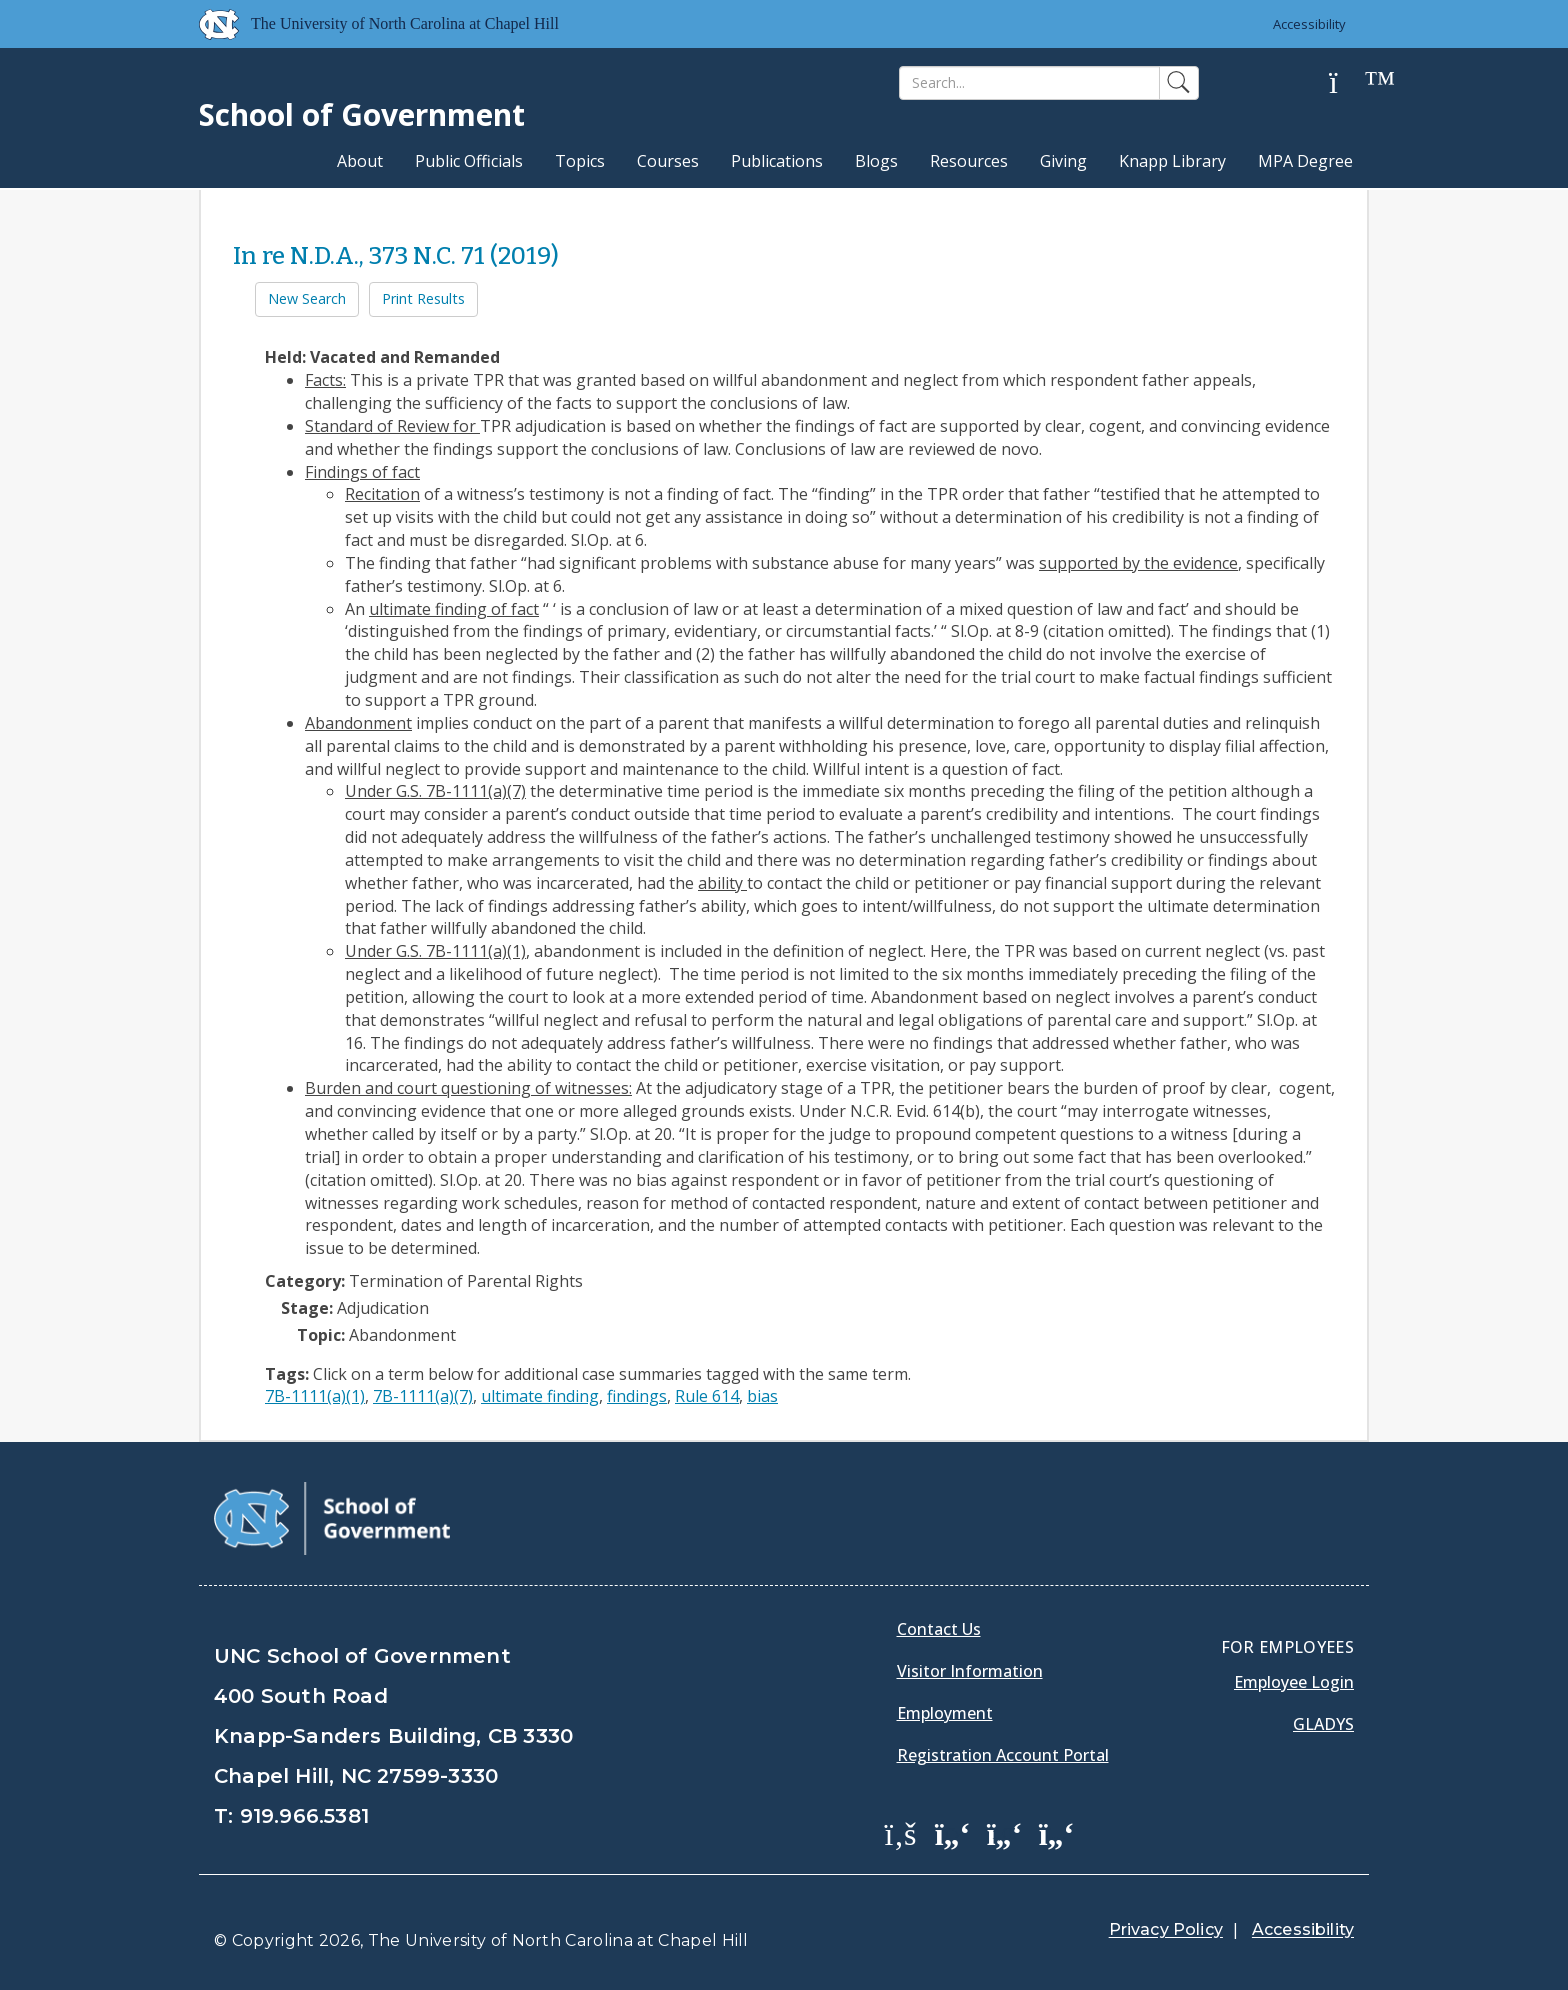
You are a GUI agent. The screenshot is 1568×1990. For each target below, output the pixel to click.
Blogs (876, 161)
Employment (945, 1713)
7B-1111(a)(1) (315, 1396)
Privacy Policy (1166, 1929)
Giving (1063, 161)
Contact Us (939, 1629)
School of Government (362, 114)
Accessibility (1309, 24)
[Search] (1029, 83)
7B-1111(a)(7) (423, 1396)
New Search (307, 298)
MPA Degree (1305, 161)
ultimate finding (540, 1396)
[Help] (1349, 83)
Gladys (1323, 1724)
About (360, 161)
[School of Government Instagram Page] (1057, 1833)
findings (637, 1396)
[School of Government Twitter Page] (953, 1833)
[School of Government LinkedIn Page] (1005, 1833)
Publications (777, 161)
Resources (969, 161)
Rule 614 (707, 1396)
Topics (580, 161)
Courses (668, 161)
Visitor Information (970, 1671)
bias (762, 1396)
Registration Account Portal (1003, 1755)
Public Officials (469, 161)
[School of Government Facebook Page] (901, 1833)
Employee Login (1294, 1682)
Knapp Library (1172, 161)
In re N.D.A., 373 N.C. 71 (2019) (396, 256)
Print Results (423, 298)
